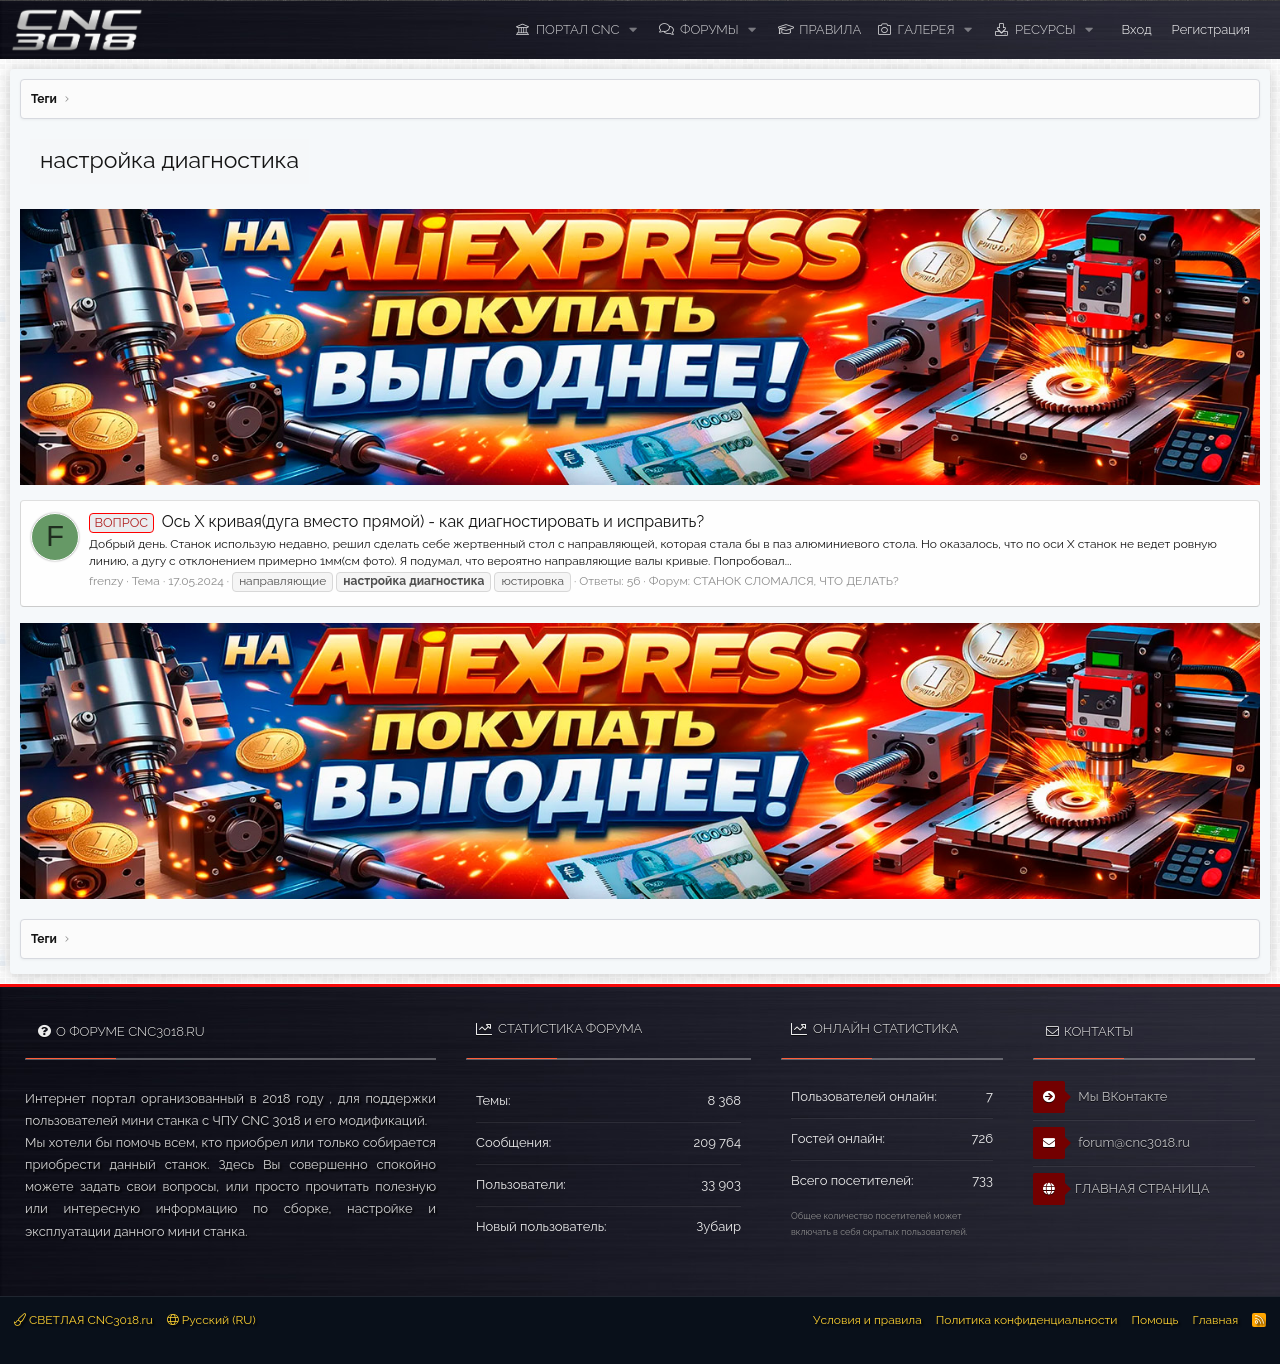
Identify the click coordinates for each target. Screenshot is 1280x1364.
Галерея (926, 29)
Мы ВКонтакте (1100, 1097)
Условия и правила (867, 1320)
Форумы (709, 29)
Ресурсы (1045, 29)
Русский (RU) (211, 1320)
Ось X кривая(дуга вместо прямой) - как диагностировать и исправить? (396, 521)
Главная (1215, 1320)
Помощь (1154, 1320)
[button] (633, 30)
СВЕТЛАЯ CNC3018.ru (83, 1320)
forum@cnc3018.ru (1111, 1143)
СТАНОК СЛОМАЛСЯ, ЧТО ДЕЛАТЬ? (796, 581)
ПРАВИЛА (830, 29)
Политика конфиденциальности (1027, 1320)
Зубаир (718, 1226)
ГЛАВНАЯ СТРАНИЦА (1121, 1189)
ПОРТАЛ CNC (578, 29)
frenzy (106, 581)
